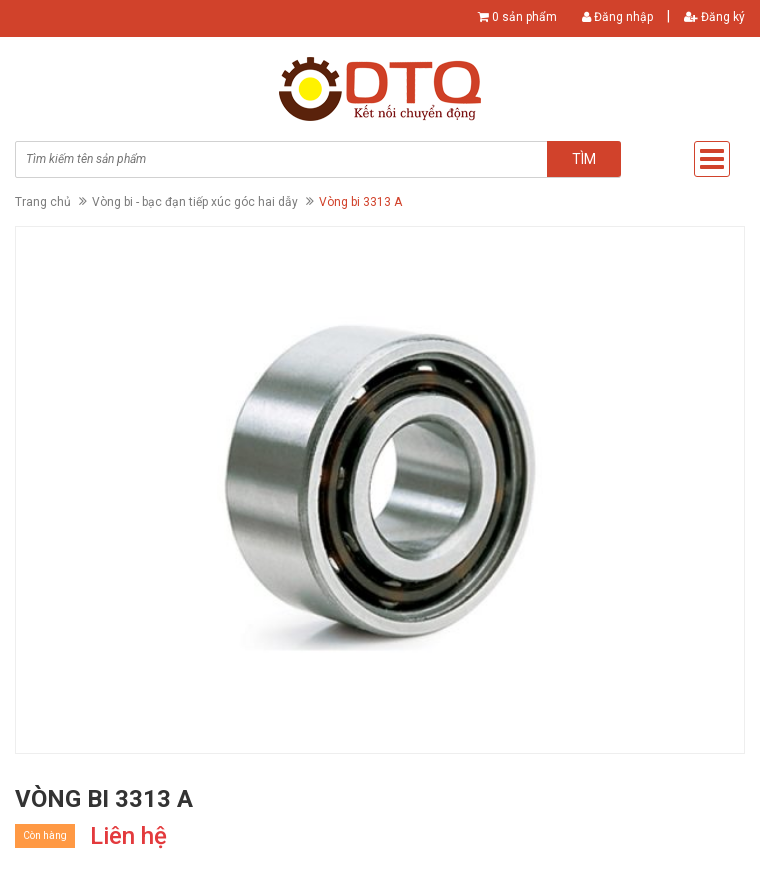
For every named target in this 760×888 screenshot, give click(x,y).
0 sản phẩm (524, 17)
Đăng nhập (617, 17)
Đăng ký (714, 17)
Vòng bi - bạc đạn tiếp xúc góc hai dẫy (195, 202)
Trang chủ (43, 202)
